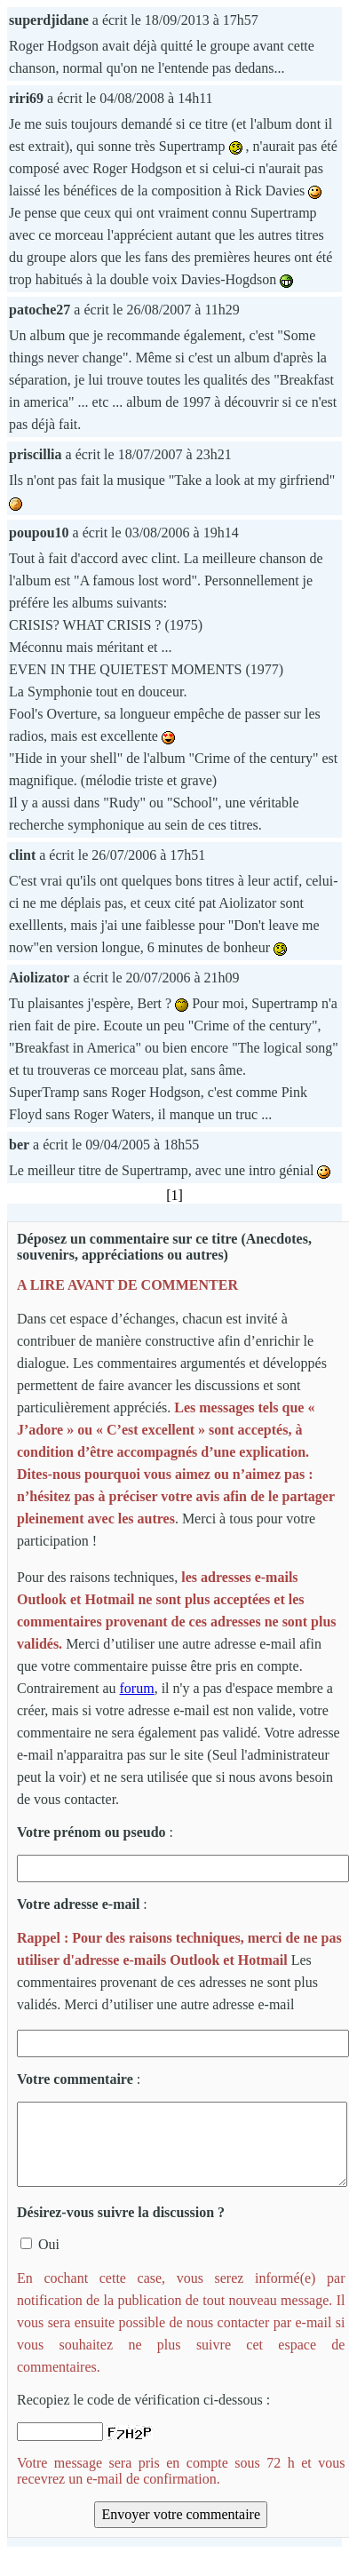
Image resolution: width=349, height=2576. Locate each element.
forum (137, 1688)
